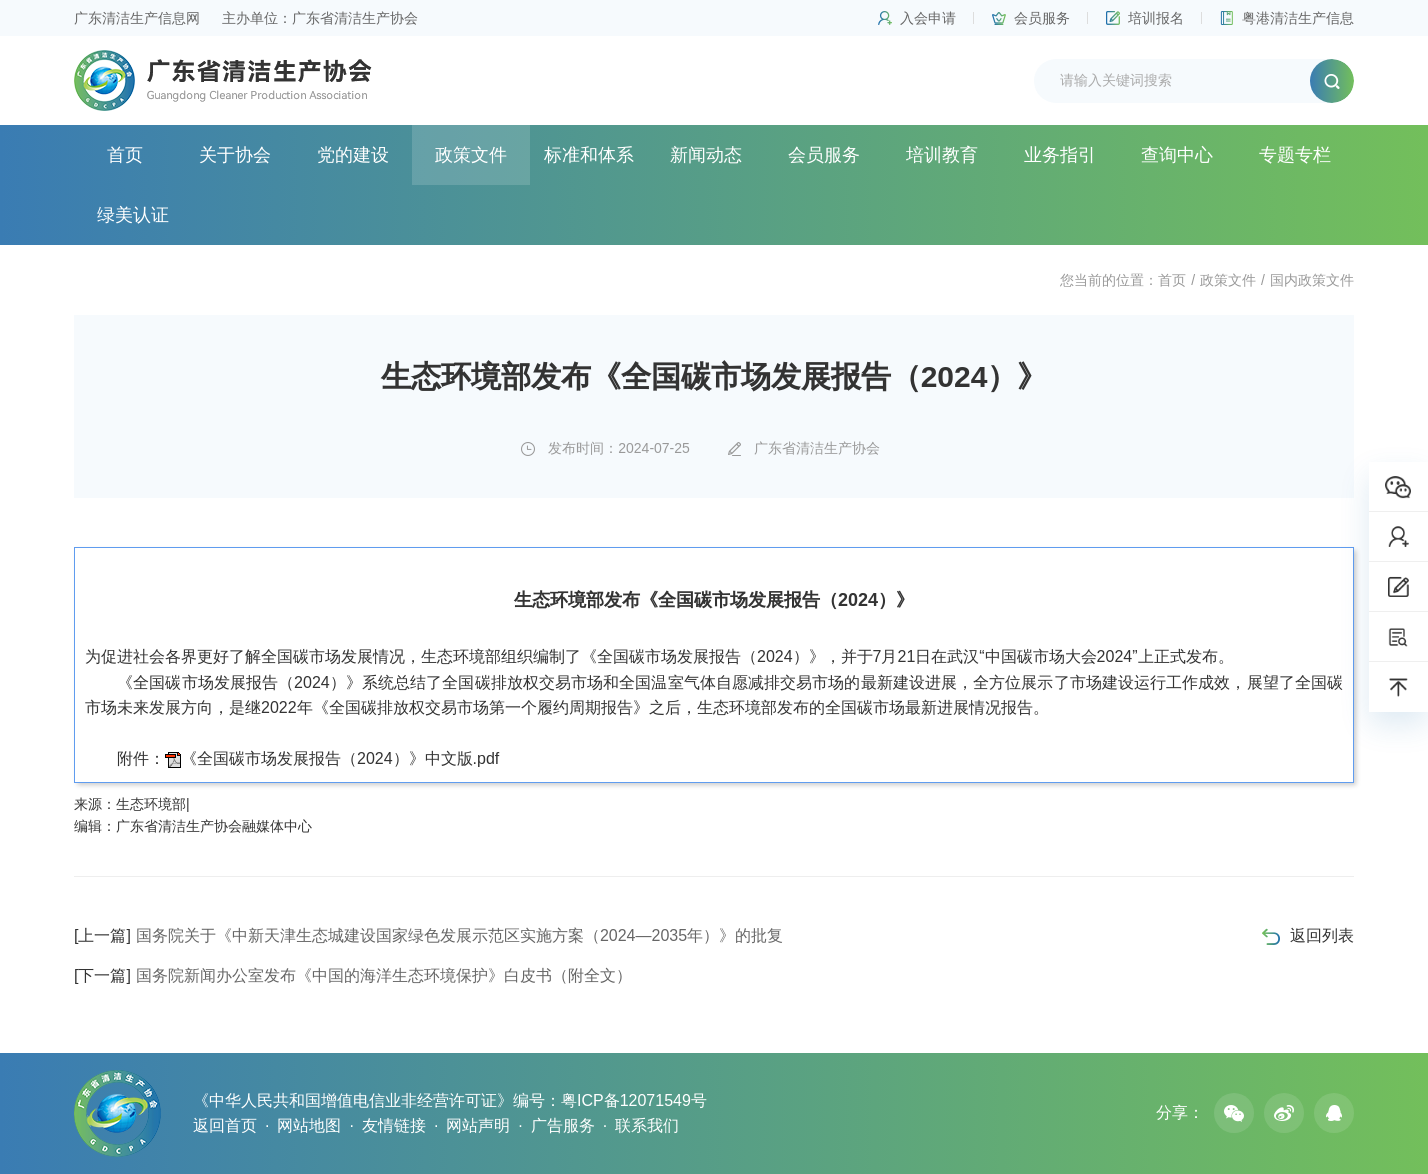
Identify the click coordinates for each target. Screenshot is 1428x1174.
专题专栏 (1295, 155)
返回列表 (1322, 935)
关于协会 (235, 155)
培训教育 (942, 155)
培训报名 (1156, 18)
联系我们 (647, 1125)
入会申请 (928, 18)
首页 (125, 155)
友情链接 (394, 1125)
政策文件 (471, 155)
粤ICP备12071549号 (634, 1100)
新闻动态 (706, 155)
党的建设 (353, 155)
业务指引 (1060, 155)
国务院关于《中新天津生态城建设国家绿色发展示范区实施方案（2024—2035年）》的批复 (428, 935)
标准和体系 (589, 155)
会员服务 (1042, 18)
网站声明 (478, 1125)
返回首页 (225, 1125)
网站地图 (309, 1125)
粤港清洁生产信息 (1298, 18)
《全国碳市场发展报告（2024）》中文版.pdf (340, 758)
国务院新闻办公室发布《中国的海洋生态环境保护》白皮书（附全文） (353, 975)
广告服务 (563, 1125)
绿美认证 (133, 215)
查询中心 (1177, 155)
